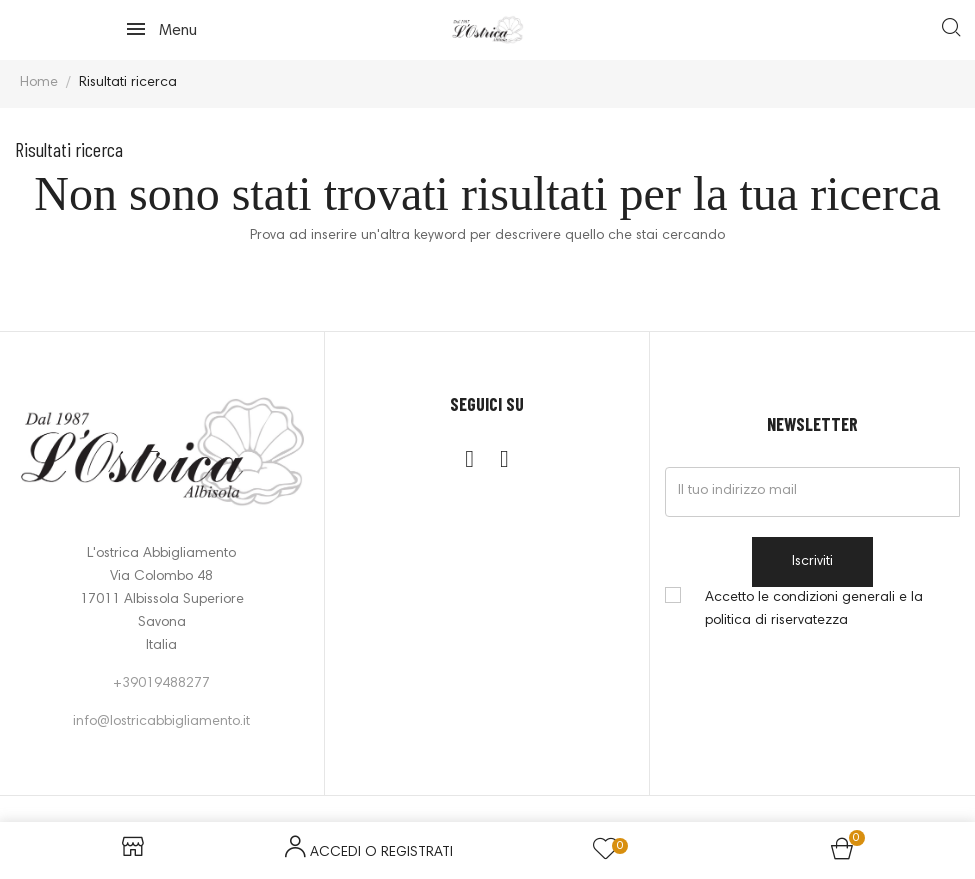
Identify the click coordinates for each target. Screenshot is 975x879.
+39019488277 (161, 684)
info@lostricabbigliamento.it (161, 722)
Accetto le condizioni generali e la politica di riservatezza (814, 609)
